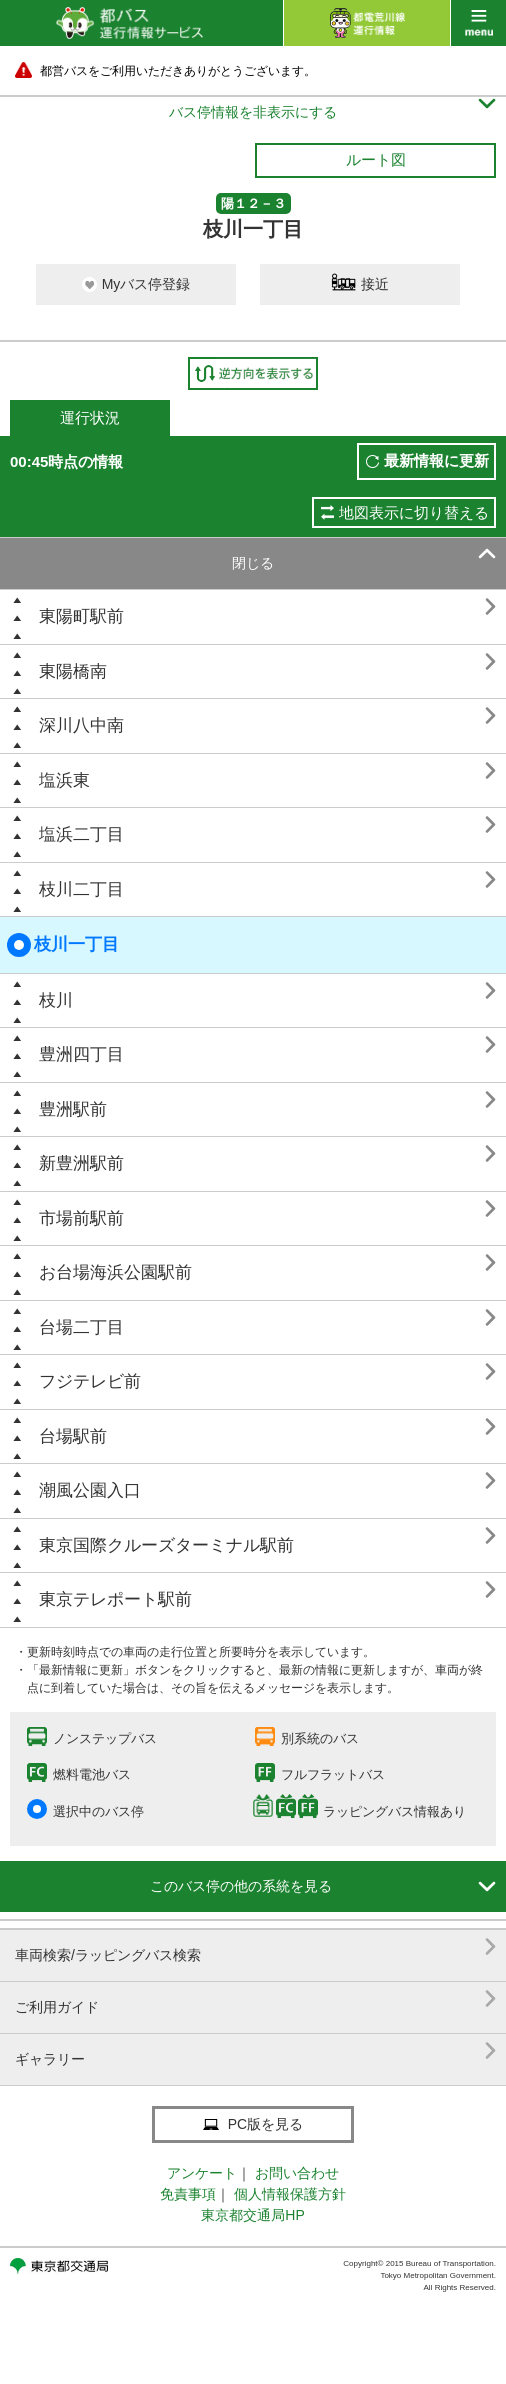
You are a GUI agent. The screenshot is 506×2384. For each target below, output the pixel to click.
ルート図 (376, 159)
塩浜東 (64, 780)
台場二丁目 (81, 1327)
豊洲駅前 (73, 1109)
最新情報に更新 (436, 460)
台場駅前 (73, 1436)
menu (478, 23)
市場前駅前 (81, 1218)
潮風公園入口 (90, 1490)
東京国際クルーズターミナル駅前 (166, 1545)
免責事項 (188, 2194)
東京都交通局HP (252, 2215)
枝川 (56, 1000)
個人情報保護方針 (290, 2194)
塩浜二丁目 (81, 834)
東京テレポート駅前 (115, 1599)
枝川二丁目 (81, 889)
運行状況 (90, 417)
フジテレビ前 (90, 1381)
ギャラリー (255, 2051)
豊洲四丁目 (81, 1054)
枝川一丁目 (63, 945)
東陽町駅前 (81, 616)
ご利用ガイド (255, 1999)
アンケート (202, 2173)
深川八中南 (81, 725)
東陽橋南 (73, 671)
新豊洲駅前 (81, 1163)
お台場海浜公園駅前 (115, 1272)
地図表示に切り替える (414, 512)
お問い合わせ (297, 2173)
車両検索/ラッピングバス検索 (255, 1947)
